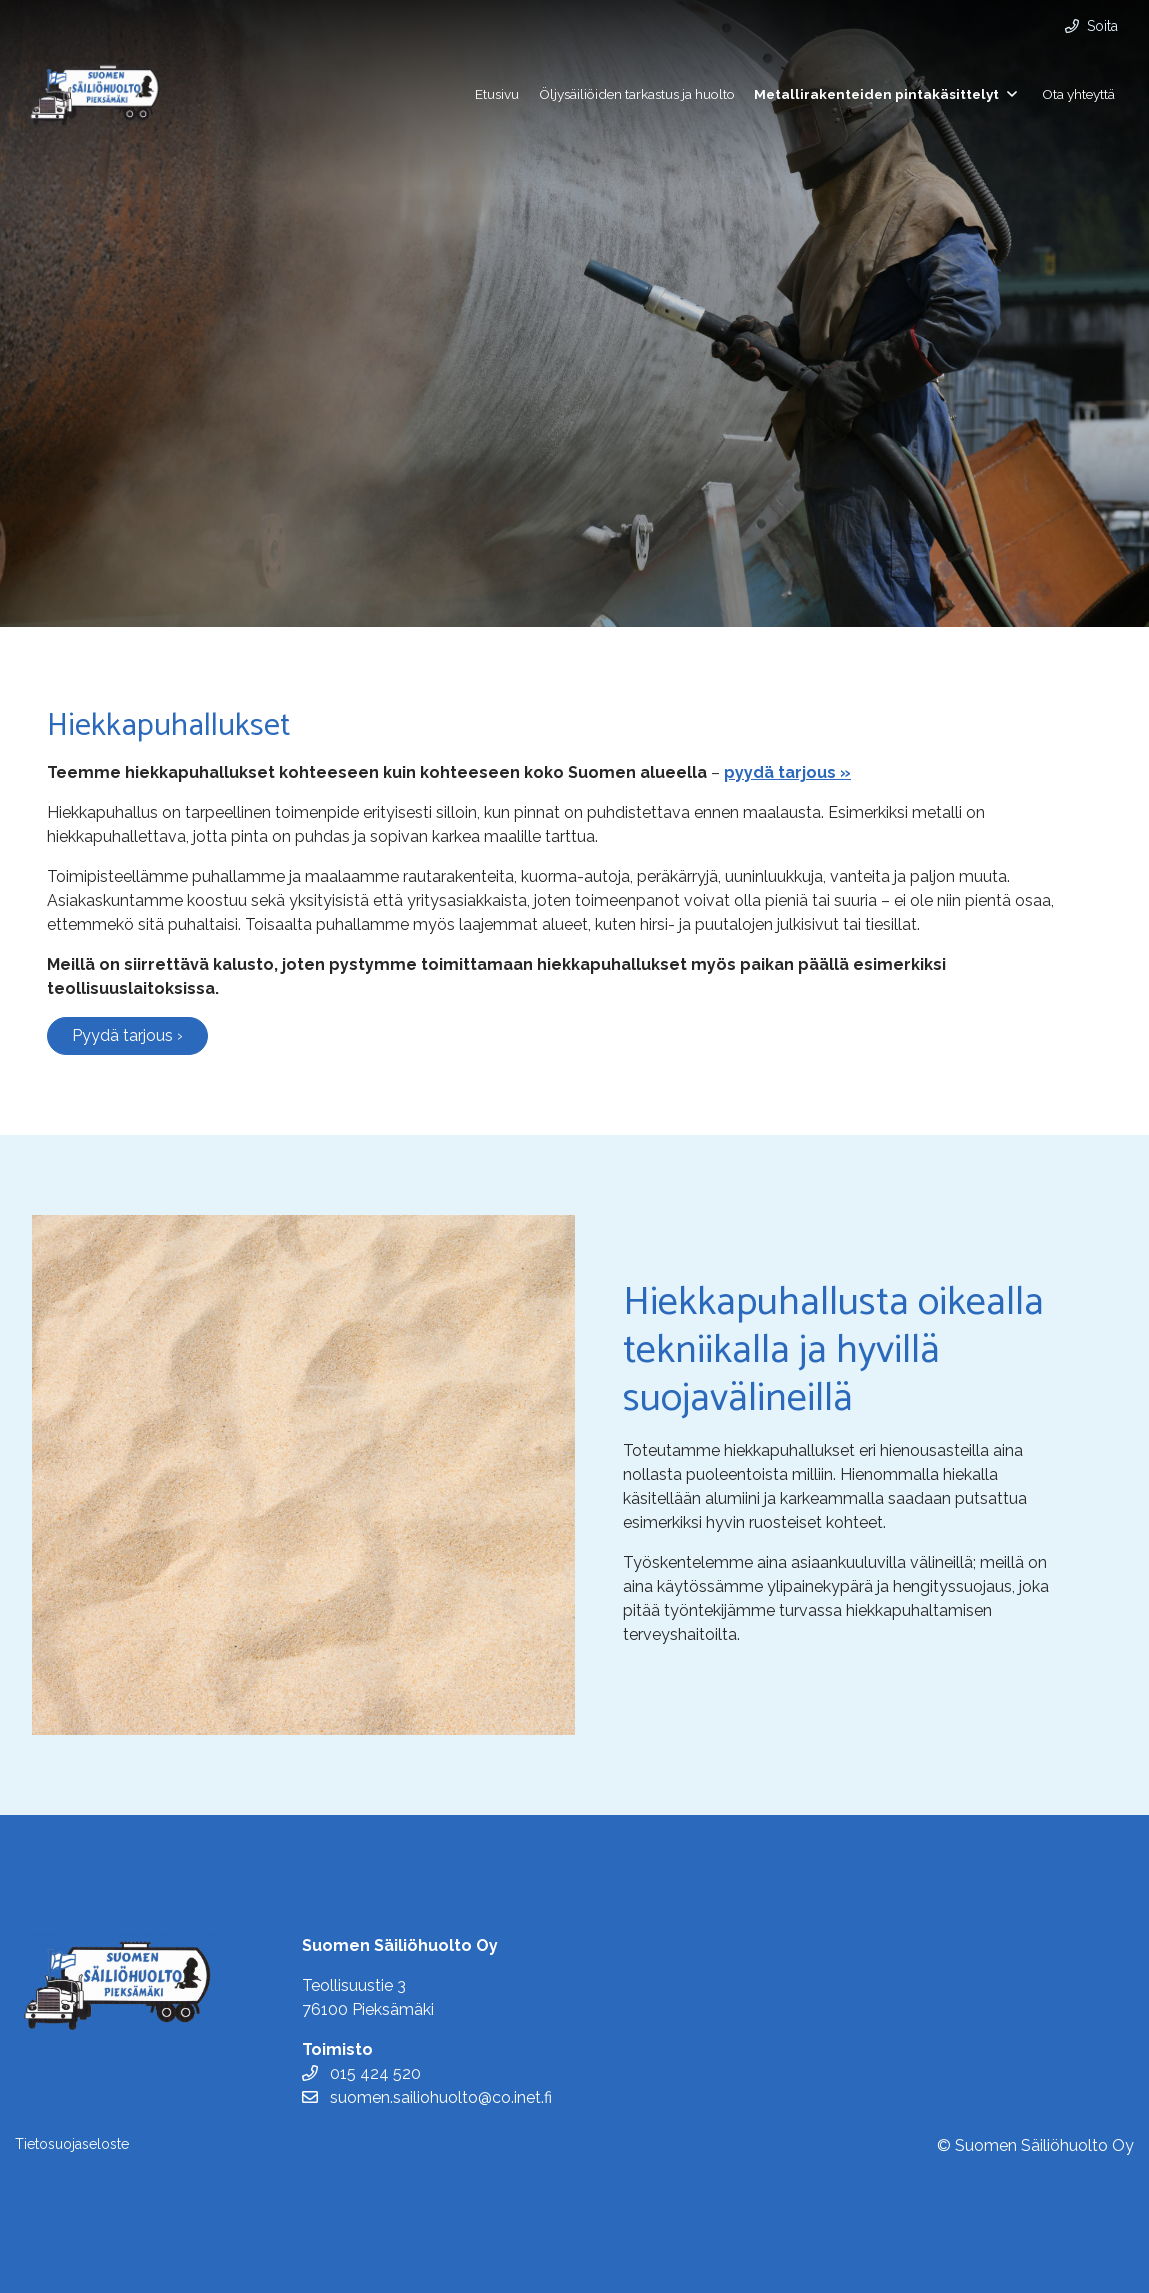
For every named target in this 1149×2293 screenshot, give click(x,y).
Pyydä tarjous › (127, 1035)
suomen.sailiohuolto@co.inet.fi (427, 2097)
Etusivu (497, 94)
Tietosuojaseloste (72, 2144)
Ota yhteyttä (1078, 94)
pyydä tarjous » (787, 772)
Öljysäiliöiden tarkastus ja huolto (637, 94)
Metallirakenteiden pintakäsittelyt (876, 94)
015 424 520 (361, 2073)
